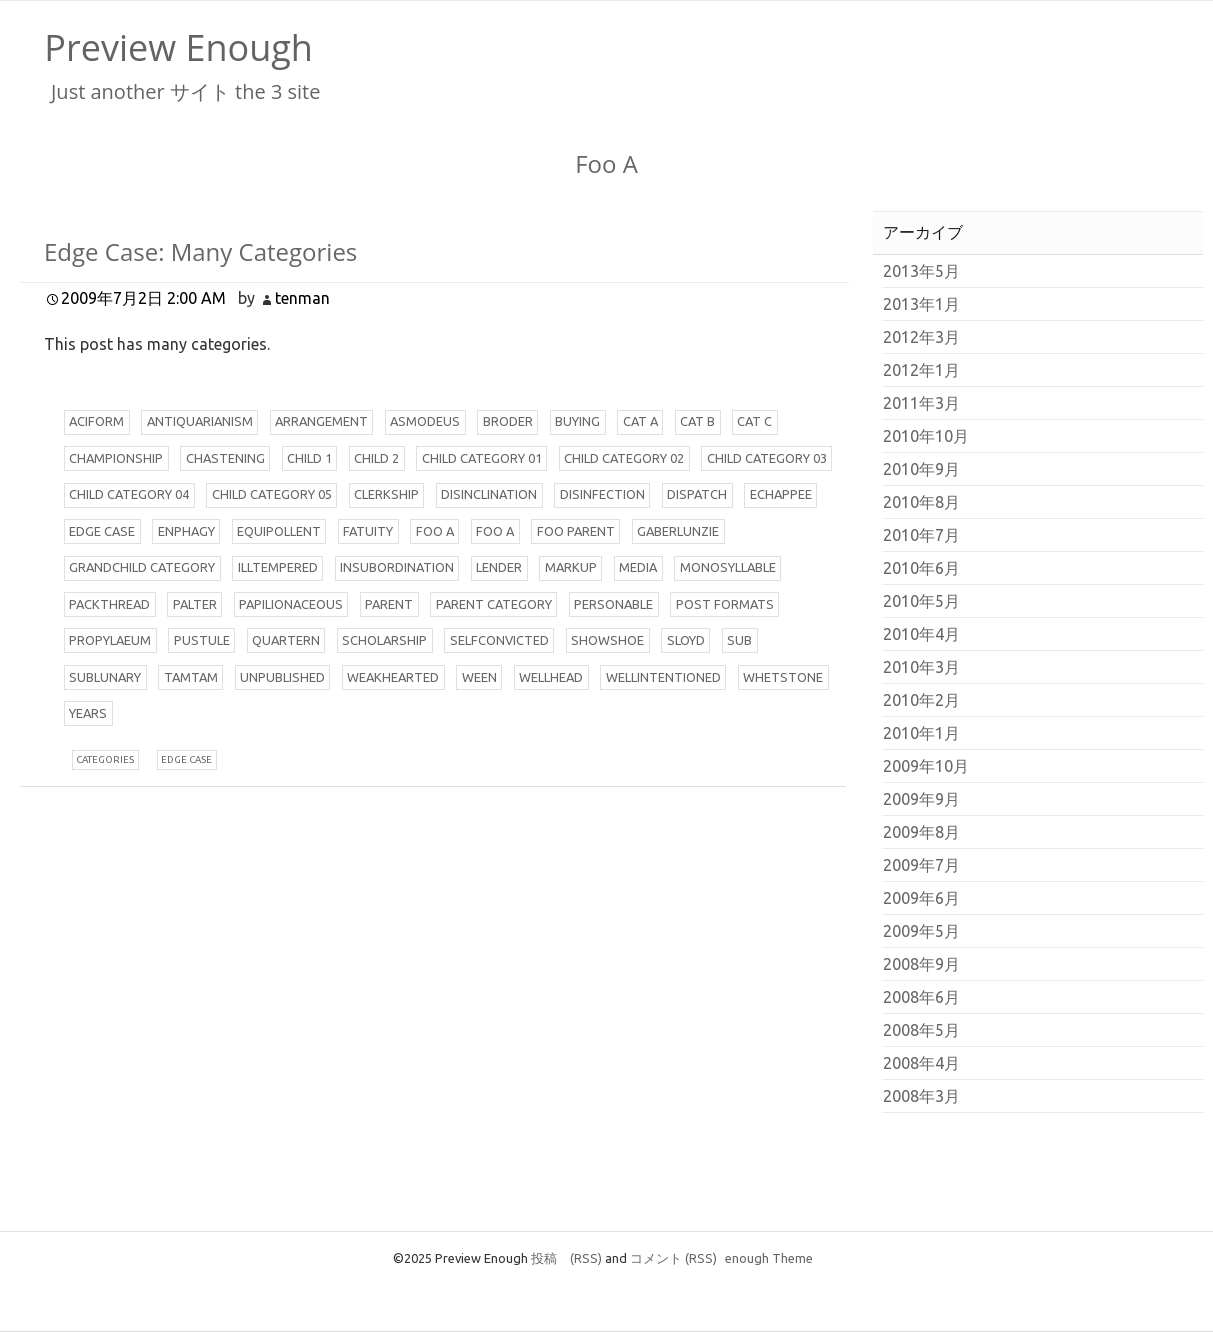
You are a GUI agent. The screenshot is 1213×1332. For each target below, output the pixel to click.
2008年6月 (921, 997)
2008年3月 (921, 1096)
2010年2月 (921, 700)
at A (640, 421)
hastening (225, 458)
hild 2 (376, 458)
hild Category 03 (767, 458)
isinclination (489, 494)
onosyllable (728, 567)
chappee (781, 494)
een (479, 677)
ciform (96, 421)
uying (577, 421)
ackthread (109, 604)
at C (754, 421)
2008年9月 (921, 964)
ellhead (551, 677)
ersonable (613, 604)
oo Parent (576, 531)
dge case (186, 759)
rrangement (321, 421)
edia (638, 567)
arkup (571, 567)
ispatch (697, 494)
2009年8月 (921, 832)
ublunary (105, 677)
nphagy (186, 531)
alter (195, 604)
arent (389, 604)
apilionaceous (291, 604)
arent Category (494, 604)
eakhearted (393, 677)
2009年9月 (921, 799)
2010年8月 (921, 502)
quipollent (279, 531)
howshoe (607, 640)
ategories (105, 759)
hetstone (783, 677)
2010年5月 (921, 601)
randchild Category (142, 567)
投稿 (566, 1258)
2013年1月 (921, 304)
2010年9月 (921, 469)
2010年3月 (921, 667)
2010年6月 (921, 568)
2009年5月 (921, 931)
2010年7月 (921, 535)
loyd (686, 640)
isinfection (602, 494)
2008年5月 (921, 1030)
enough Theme (769, 1258)
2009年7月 (921, 865)
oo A (435, 531)
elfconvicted (499, 640)
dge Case (102, 531)
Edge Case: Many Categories (200, 251)
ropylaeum (110, 640)
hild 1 (309, 458)
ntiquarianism (200, 421)
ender (499, 567)
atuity (368, 531)
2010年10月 (926, 436)
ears (88, 713)
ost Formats (725, 604)
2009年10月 (926, 766)
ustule (202, 640)
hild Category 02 (624, 458)
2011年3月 (921, 403)
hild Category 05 (272, 494)
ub (739, 640)
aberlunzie (678, 531)
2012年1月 (921, 370)
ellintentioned (663, 677)
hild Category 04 (129, 494)
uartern (286, 640)
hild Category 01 (482, 458)
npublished (282, 677)
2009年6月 (921, 898)
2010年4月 (921, 634)
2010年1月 (921, 733)
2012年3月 (921, 337)
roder (508, 421)
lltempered (278, 567)
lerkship (386, 494)
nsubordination (397, 567)
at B (697, 421)
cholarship (384, 640)
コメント (673, 1258)
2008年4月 (921, 1063)
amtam (191, 677)
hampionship (116, 458)
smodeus (425, 421)
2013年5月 (921, 271)
